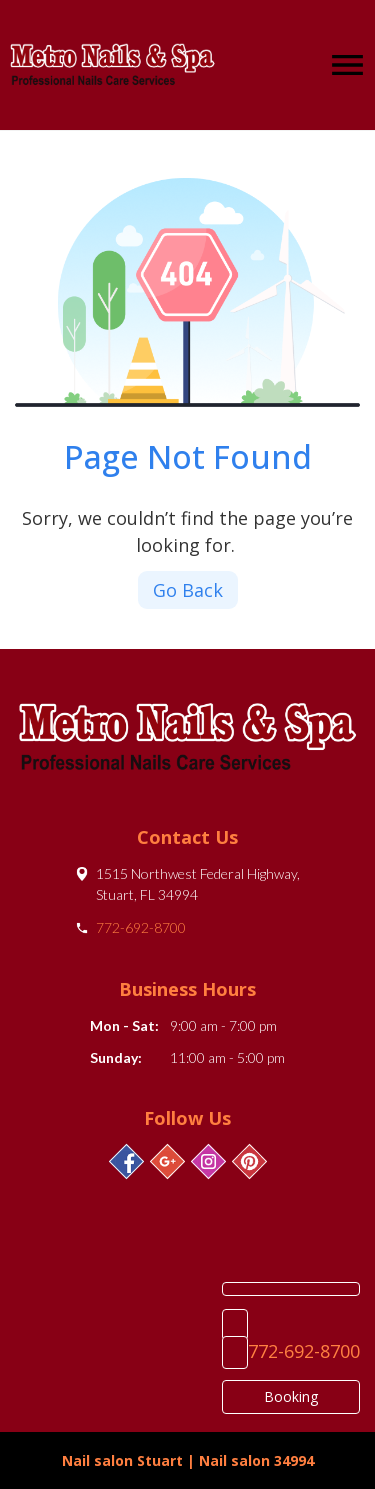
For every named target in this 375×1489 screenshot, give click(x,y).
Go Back (188, 590)
